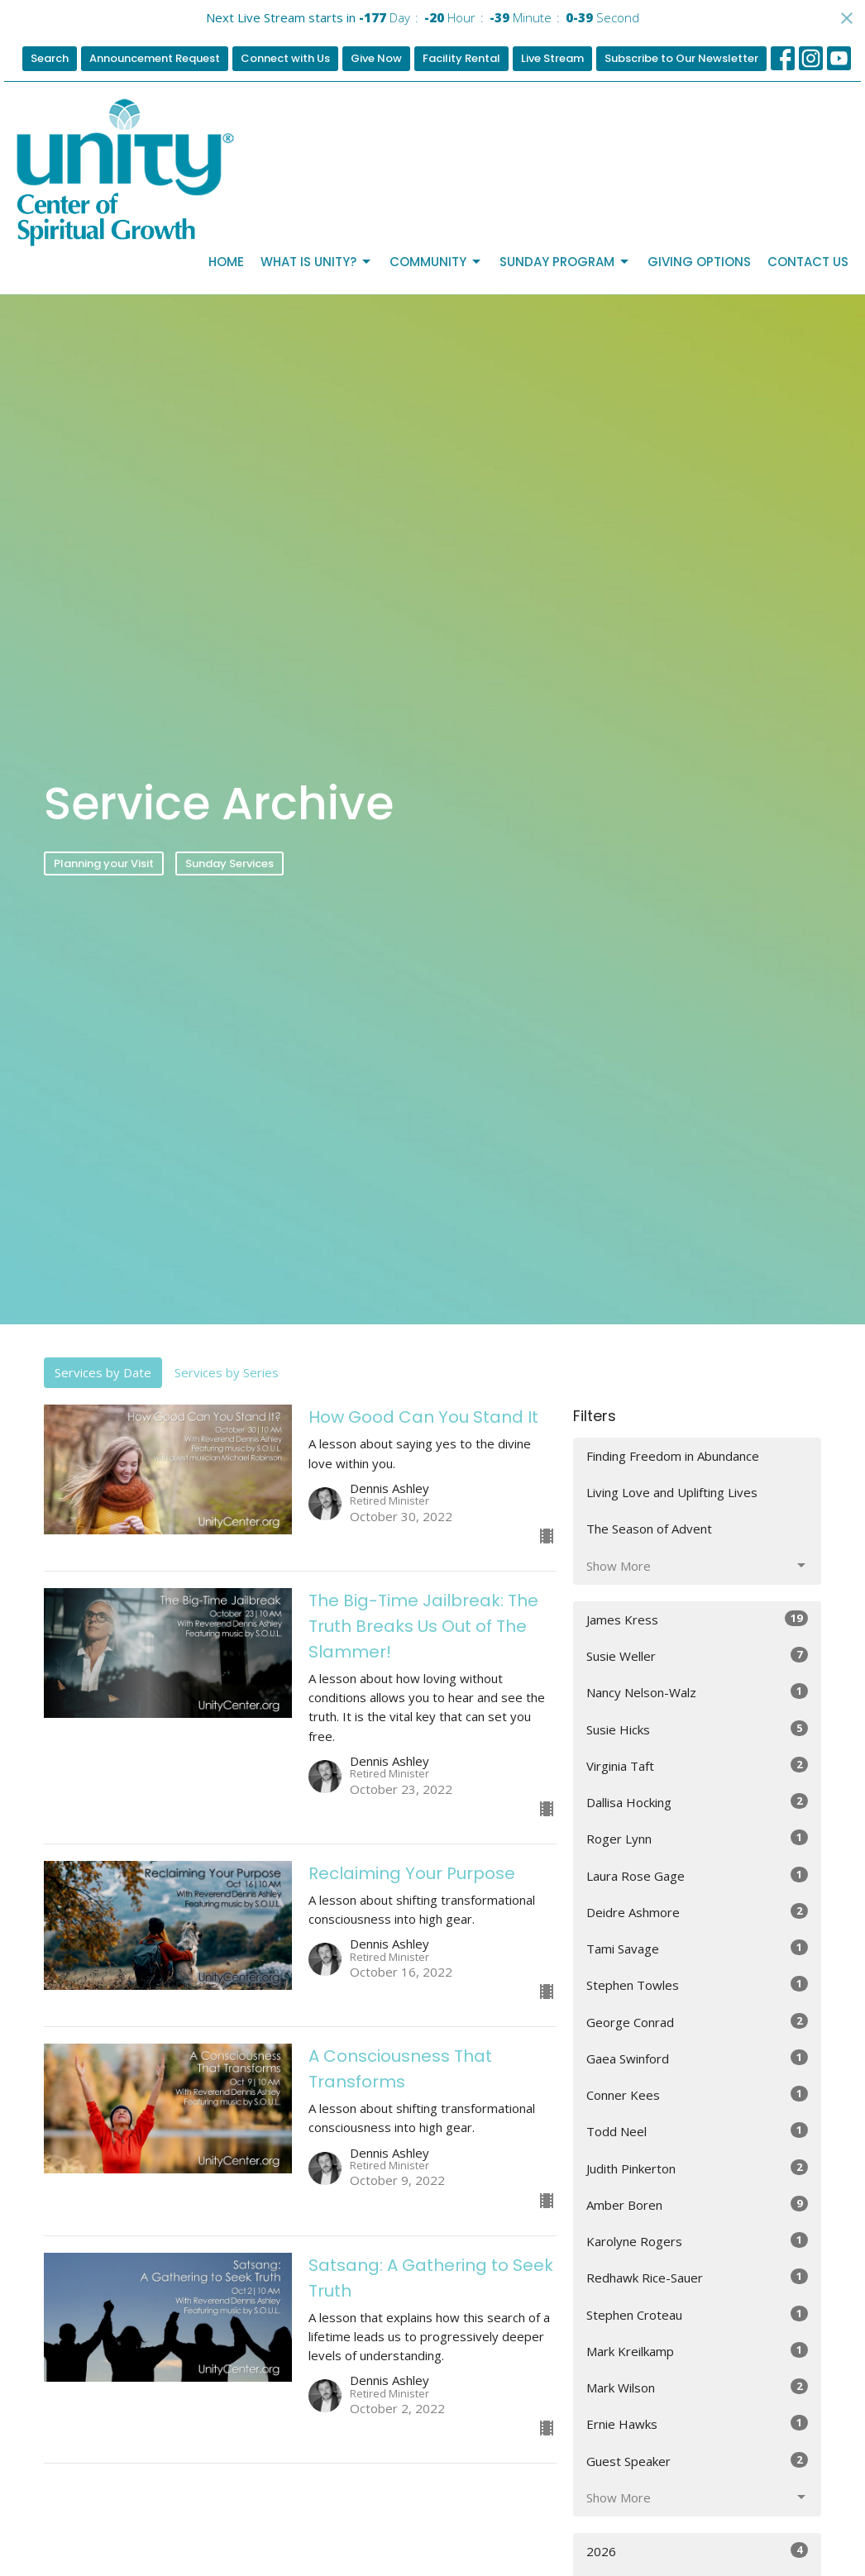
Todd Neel (697, 2131)
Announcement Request (154, 58)
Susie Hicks (697, 1729)
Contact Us (807, 261)
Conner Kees (697, 2094)
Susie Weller (697, 1655)
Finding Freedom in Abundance (672, 1456)
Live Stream (552, 58)
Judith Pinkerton (697, 2168)
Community (436, 261)
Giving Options (699, 261)
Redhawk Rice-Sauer (697, 2277)
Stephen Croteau (697, 2314)
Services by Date (103, 1372)
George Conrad (697, 2021)
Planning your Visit (104, 863)
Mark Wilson (697, 2387)
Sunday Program (565, 261)
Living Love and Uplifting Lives (671, 1492)
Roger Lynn (697, 1838)
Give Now (376, 58)
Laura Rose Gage (697, 1875)
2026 (697, 2550)
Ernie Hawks (697, 2423)
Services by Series (226, 1372)
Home (226, 261)
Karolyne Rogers (697, 2240)
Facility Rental (461, 58)
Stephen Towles (697, 1984)
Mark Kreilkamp (697, 2350)
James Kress (697, 1619)
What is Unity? (316, 261)
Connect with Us (285, 58)
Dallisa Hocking (697, 1801)
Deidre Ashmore (697, 1911)
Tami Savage (697, 1948)
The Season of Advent (649, 1528)
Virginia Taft (697, 1765)
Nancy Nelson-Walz (697, 1692)
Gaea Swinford (697, 2058)
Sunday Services (229, 863)
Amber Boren (697, 2204)
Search (50, 58)
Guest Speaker (697, 2460)
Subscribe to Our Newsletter (681, 58)
